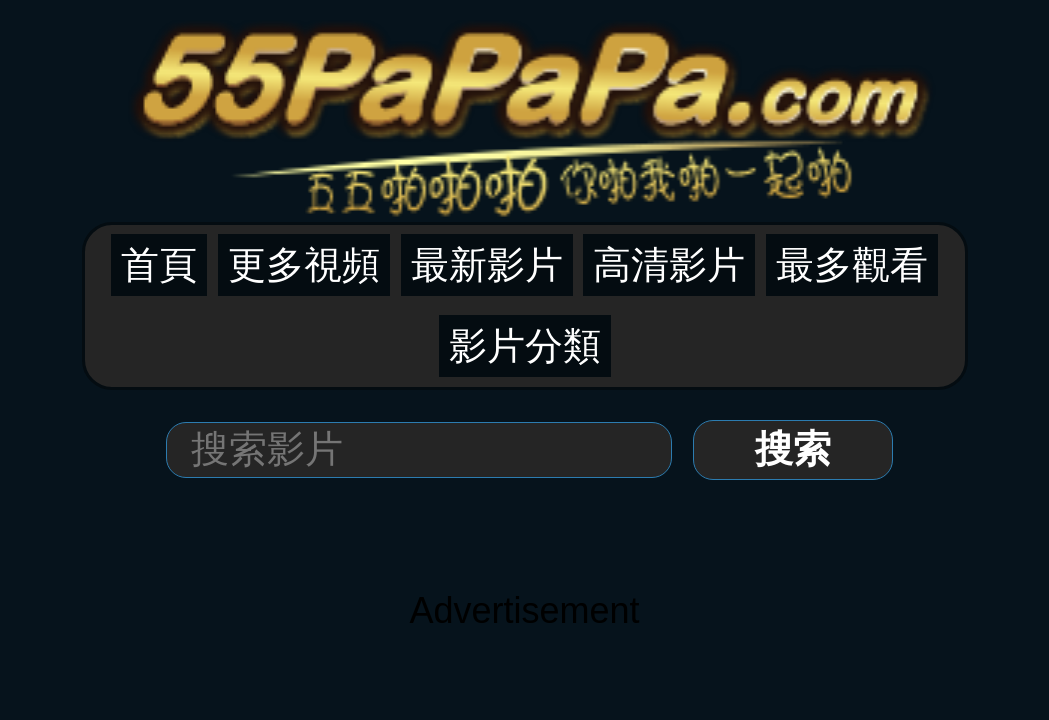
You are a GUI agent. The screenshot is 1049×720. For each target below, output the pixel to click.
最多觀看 (852, 265)
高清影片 (669, 265)
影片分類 (525, 346)
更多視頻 (304, 265)
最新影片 (487, 265)
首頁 (159, 265)
